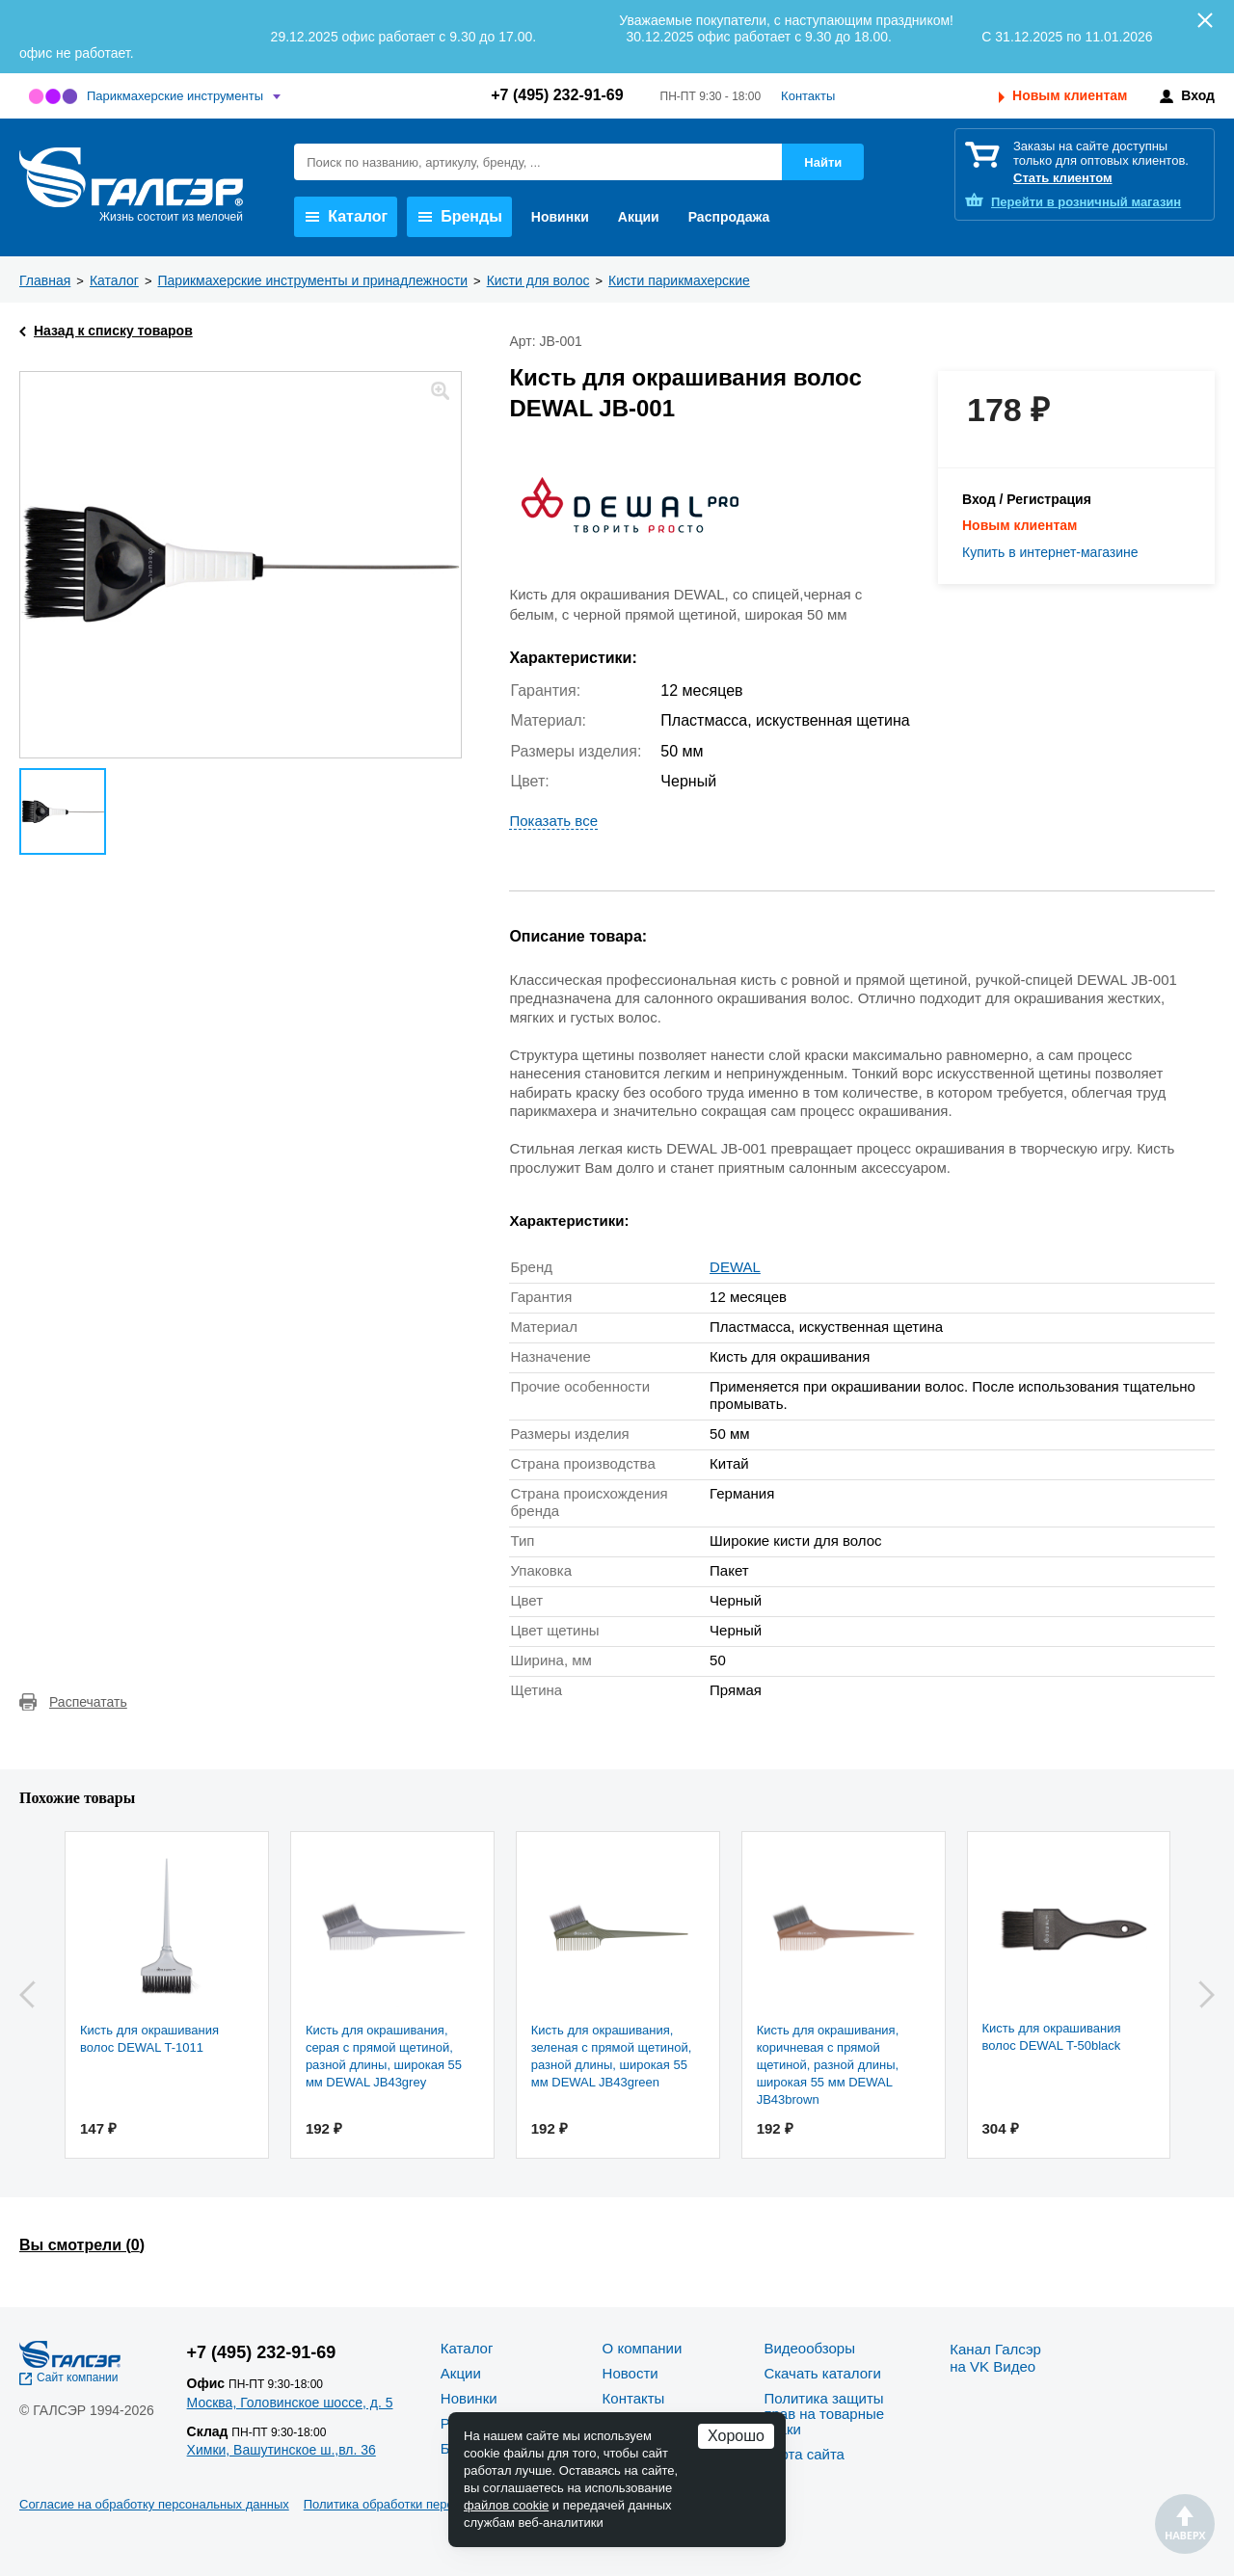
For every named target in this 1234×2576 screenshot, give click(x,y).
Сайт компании (78, 2377)
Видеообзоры (809, 2348)
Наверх (1185, 2524)
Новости (630, 2373)
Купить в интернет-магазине (1050, 552)
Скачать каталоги (822, 2373)
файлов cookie (506, 2505)
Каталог (347, 216)
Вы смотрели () (82, 2245)
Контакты (808, 96)
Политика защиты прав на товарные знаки (824, 2413)
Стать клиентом (1063, 178)
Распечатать (88, 1702)
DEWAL (735, 1267)
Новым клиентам (1069, 95)
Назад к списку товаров (113, 330)
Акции (638, 217)
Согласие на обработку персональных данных (154, 2504)
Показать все (553, 820)
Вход (1198, 95)
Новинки (560, 217)
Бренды (460, 216)
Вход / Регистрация (1026, 499)
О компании (643, 2348)
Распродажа (729, 217)
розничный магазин (1086, 202)
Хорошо (736, 2436)
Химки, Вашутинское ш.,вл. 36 (281, 2449)
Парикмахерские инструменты (175, 96)
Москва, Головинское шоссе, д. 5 (290, 2402)
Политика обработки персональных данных (430, 2504)
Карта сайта (804, 2454)
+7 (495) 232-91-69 (557, 95)
